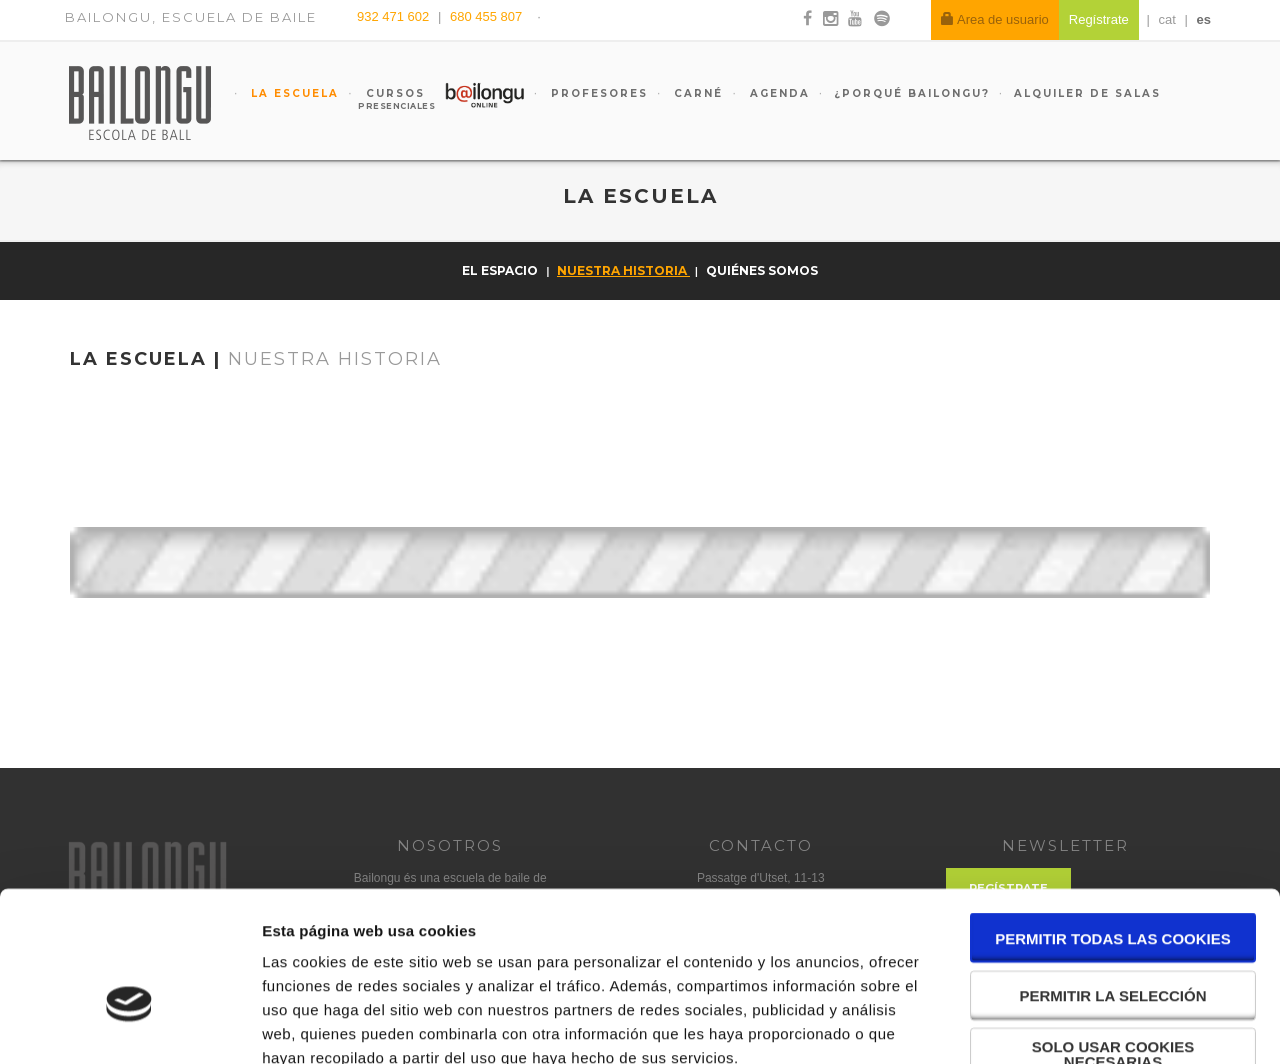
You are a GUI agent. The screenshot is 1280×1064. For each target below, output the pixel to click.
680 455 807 (486, 16)
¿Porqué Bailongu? (912, 93)
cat (1167, 19)
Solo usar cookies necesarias (1113, 938)
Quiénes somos (762, 270)
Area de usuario (995, 19)
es (1204, 19)
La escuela (292, 93)
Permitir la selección (1113, 879)
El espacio (501, 270)
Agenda (777, 93)
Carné (696, 93)
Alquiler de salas (1087, 93)
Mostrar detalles (1074, 1024)
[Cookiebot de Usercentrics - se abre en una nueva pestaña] (129, 1025)
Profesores (597, 93)
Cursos (386, 99)
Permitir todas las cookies (1113, 822)
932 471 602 (395, 16)
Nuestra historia (623, 270)
